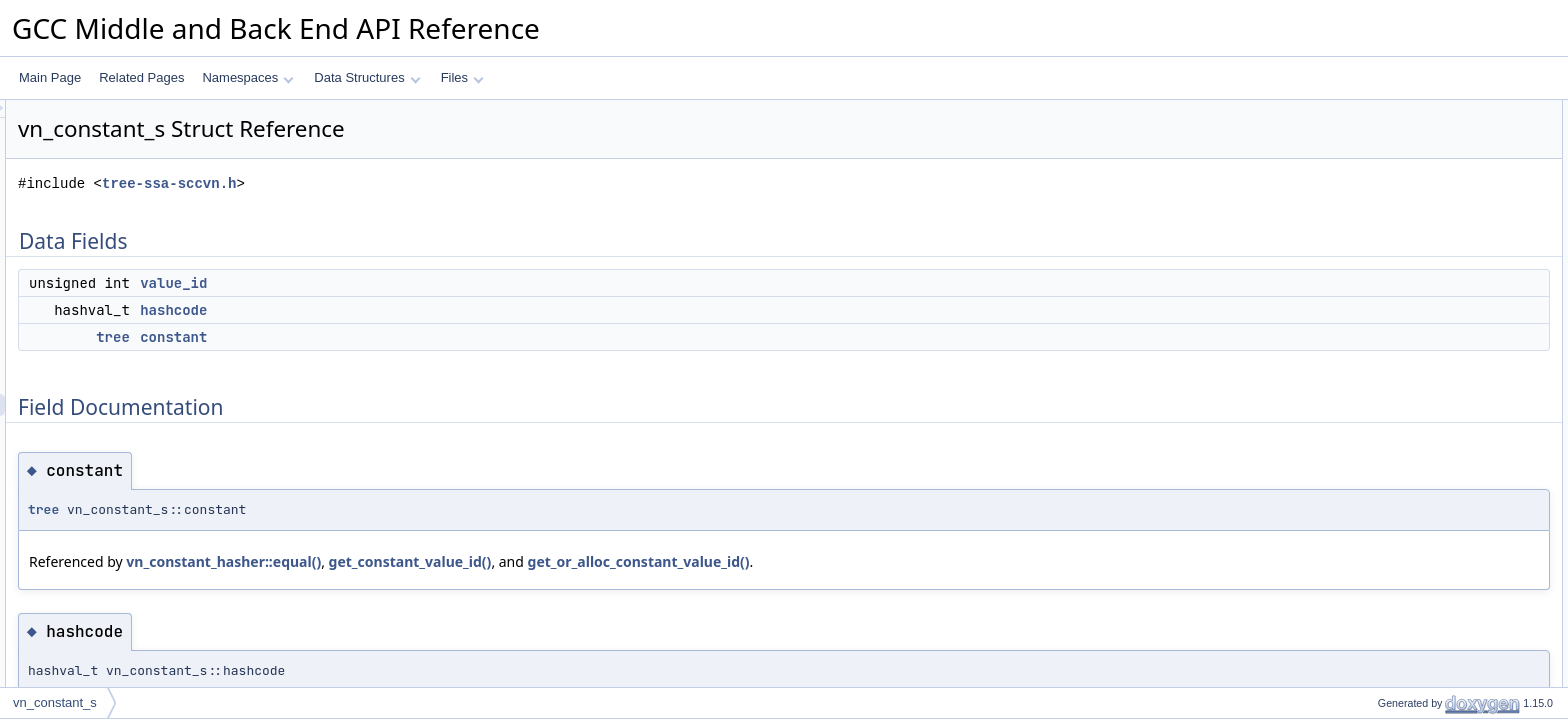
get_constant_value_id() (660, 561)
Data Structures (367, 77)
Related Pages (141, 77)
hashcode (423, 310)
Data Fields (1375, 111)
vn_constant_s (55, 702)
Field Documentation (1400, 199)
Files (462, 77)
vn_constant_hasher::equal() (473, 561)
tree (363, 337)
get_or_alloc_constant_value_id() (889, 561)
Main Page (50, 77)
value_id (423, 283)
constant (423, 337)
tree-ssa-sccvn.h (419, 183)
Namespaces (247, 77)
